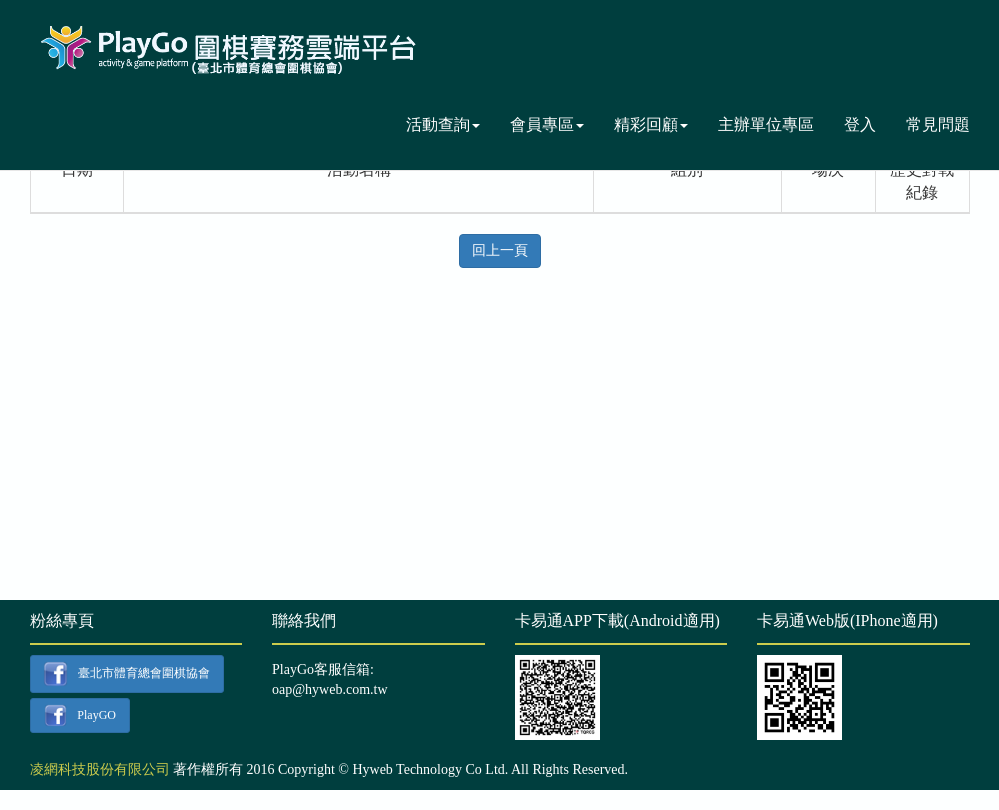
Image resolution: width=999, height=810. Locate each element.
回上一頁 (500, 250)
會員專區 (547, 124)
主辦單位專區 (766, 124)
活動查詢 (443, 124)
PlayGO (80, 716)
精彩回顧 (651, 124)
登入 (860, 124)
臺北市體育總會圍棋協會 (127, 674)
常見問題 (938, 124)
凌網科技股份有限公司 (100, 769)
